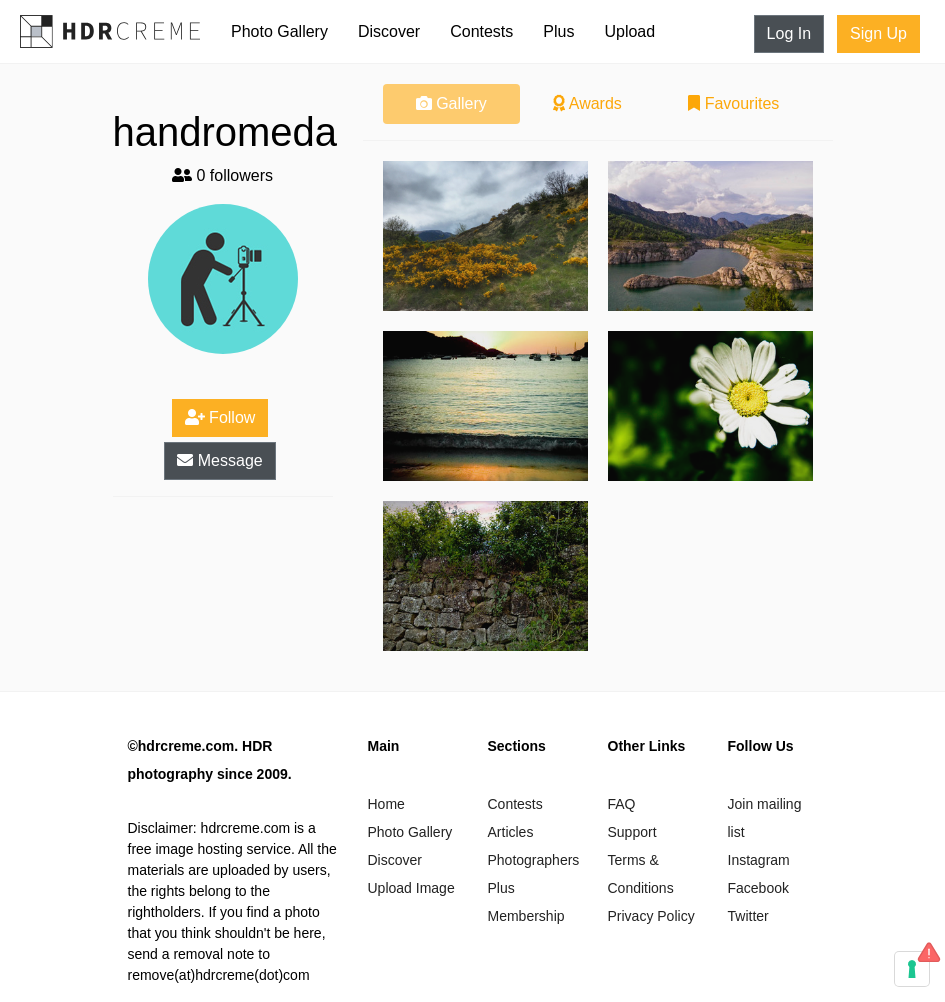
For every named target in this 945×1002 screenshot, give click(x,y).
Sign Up (878, 33)
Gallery (451, 103)
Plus (558, 31)
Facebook (758, 888)
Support (632, 832)
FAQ (622, 804)
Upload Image (411, 888)
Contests (481, 31)
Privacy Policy (651, 916)
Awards (587, 103)
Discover (389, 31)
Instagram (759, 860)
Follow (220, 417)
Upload (629, 31)
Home (386, 804)
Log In (789, 33)
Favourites (733, 103)
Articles (511, 832)
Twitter (748, 916)
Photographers (534, 860)
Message (219, 460)
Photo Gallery (279, 31)
